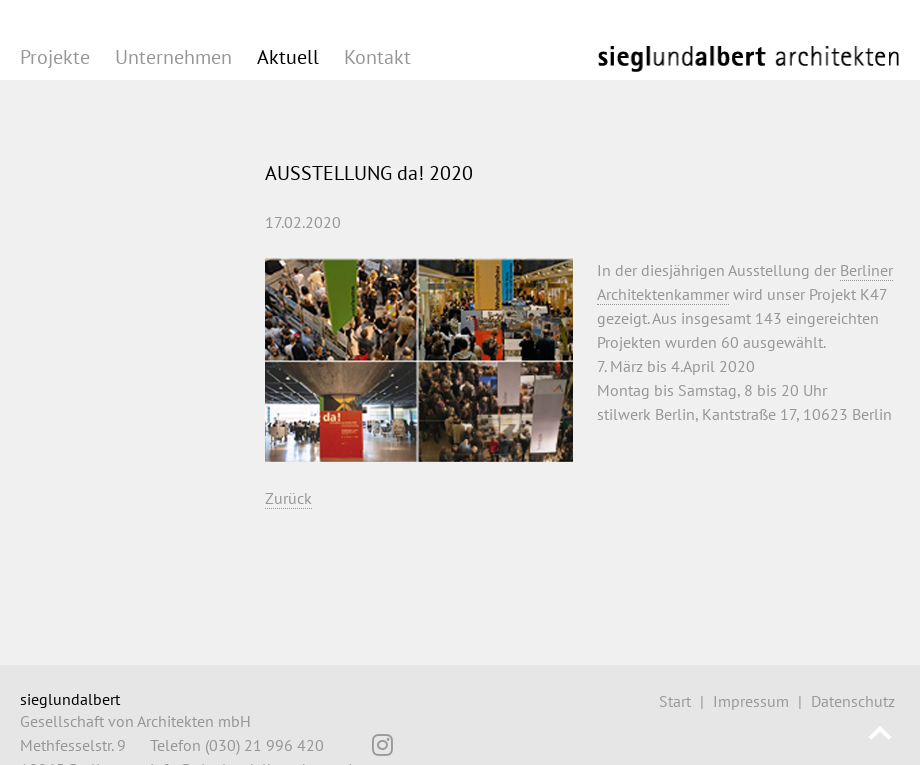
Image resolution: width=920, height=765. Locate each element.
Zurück (288, 498)
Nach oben (880, 735)
